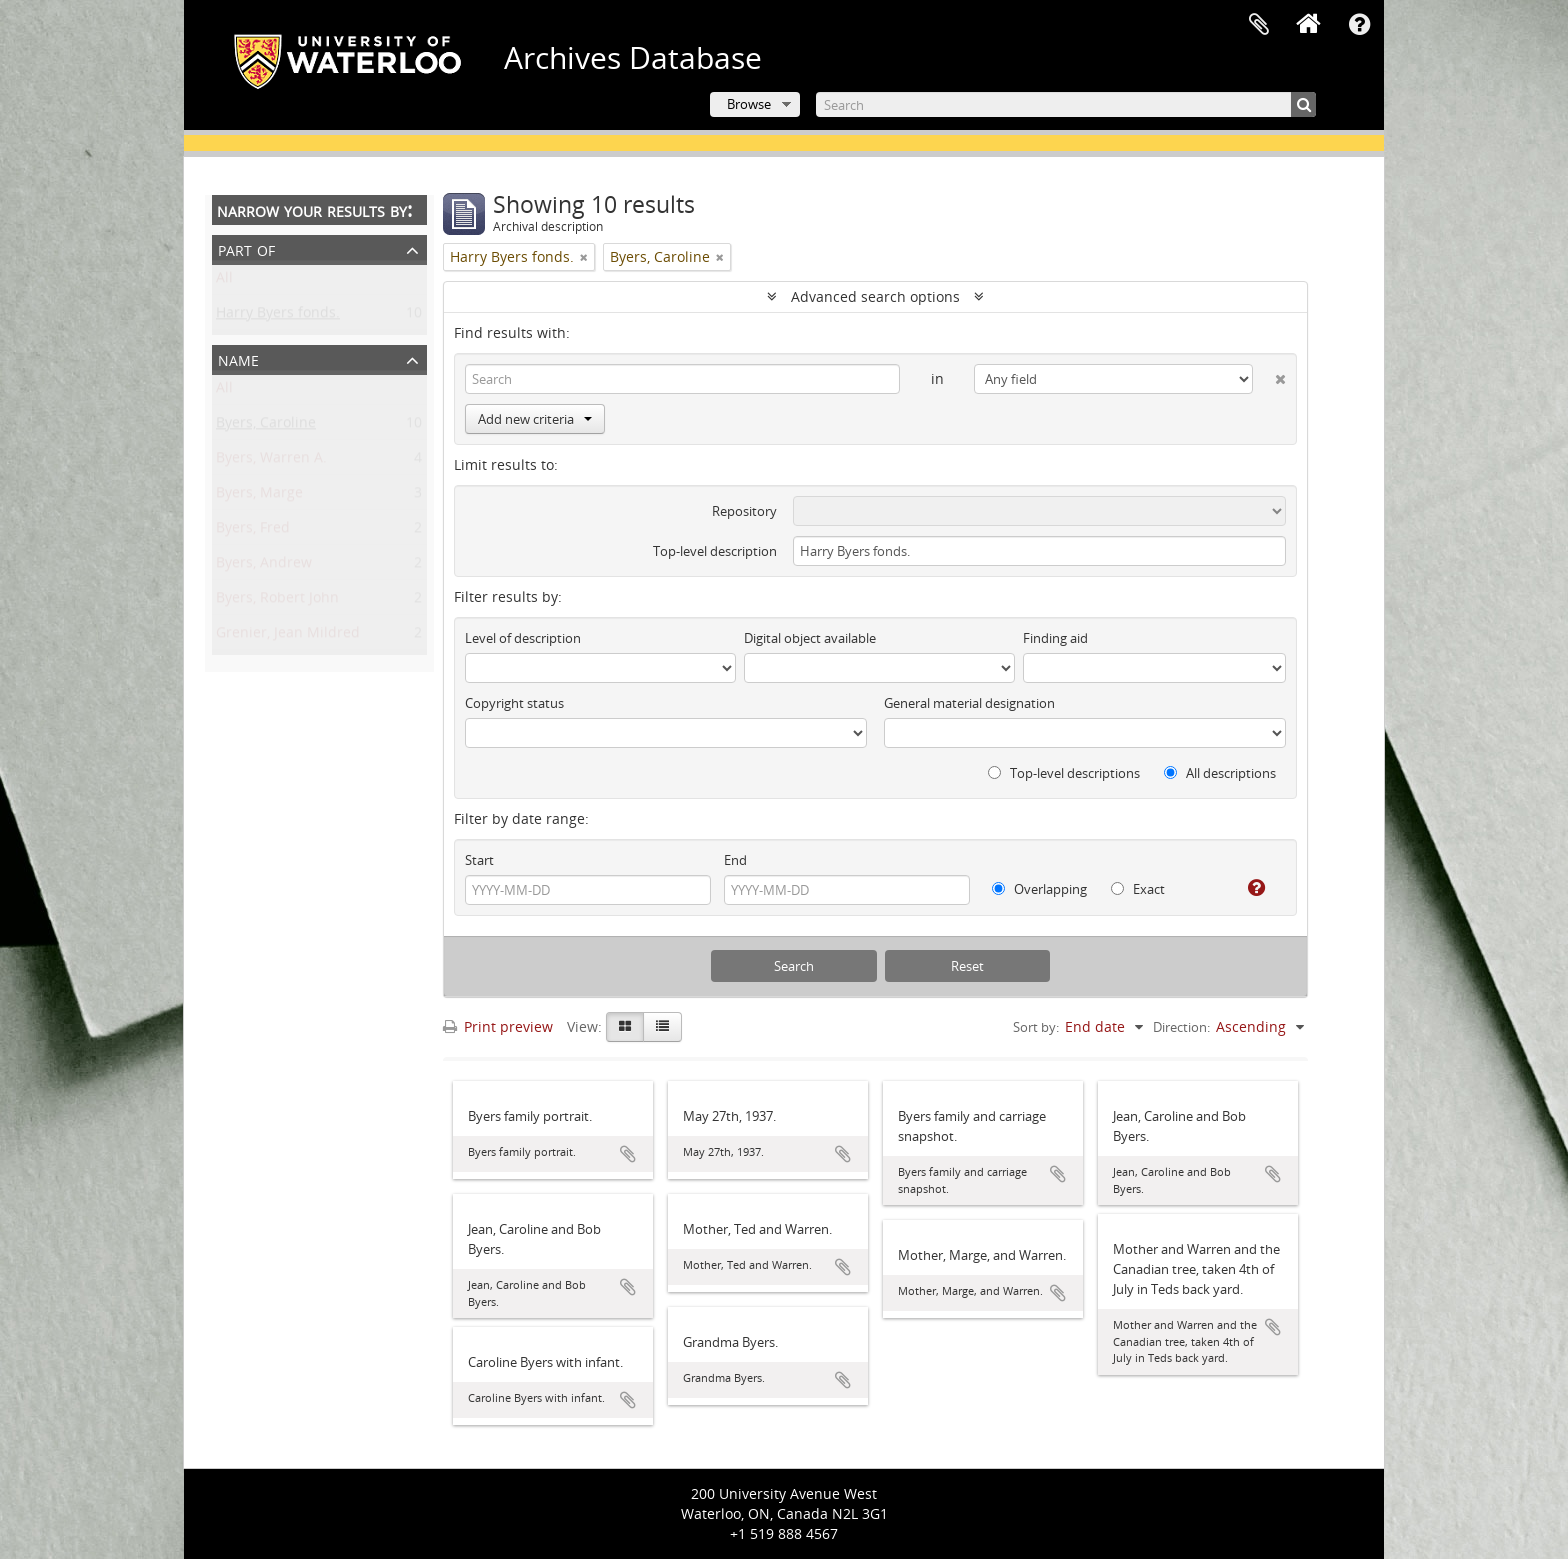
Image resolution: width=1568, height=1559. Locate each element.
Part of (246, 248)
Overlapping (1039, 889)
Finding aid (1055, 638)
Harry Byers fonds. (278, 316)
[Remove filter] (584, 257)
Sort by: (1036, 1027)
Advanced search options (875, 296)
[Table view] (662, 1027)
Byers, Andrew (264, 566)
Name (238, 358)
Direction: (1181, 1027)
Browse (749, 104)
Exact (1138, 889)
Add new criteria (535, 419)
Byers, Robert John (277, 601)
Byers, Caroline (266, 426)
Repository (744, 511)
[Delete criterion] (1269, 375)
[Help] (1248, 888)
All (224, 281)
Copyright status (514, 703)
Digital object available (810, 638)
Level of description (523, 638)
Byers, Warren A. (271, 461)
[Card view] (625, 1027)
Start (479, 860)
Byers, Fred (253, 531)
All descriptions (1220, 773)
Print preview (498, 1026)
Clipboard (1259, 25)
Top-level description (715, 551)
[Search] (1066, 104)
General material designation (969, 703)
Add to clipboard (628, 1154)
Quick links (1359, 25)
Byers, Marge (259, 496)
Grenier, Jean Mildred (288, 636)
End (735, 860)
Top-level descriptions (1064, 773)
